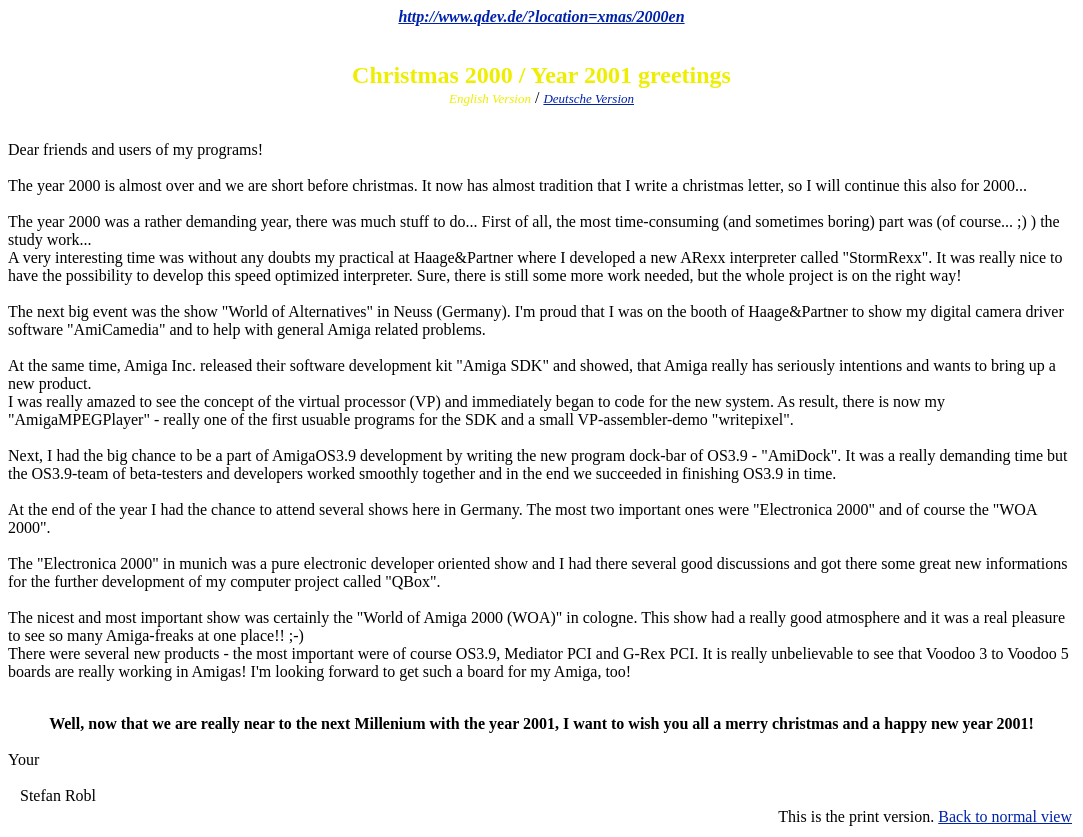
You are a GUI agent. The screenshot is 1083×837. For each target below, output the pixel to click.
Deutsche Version (588, 98)
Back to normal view (1005, 816)
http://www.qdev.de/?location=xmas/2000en (541, 16)
